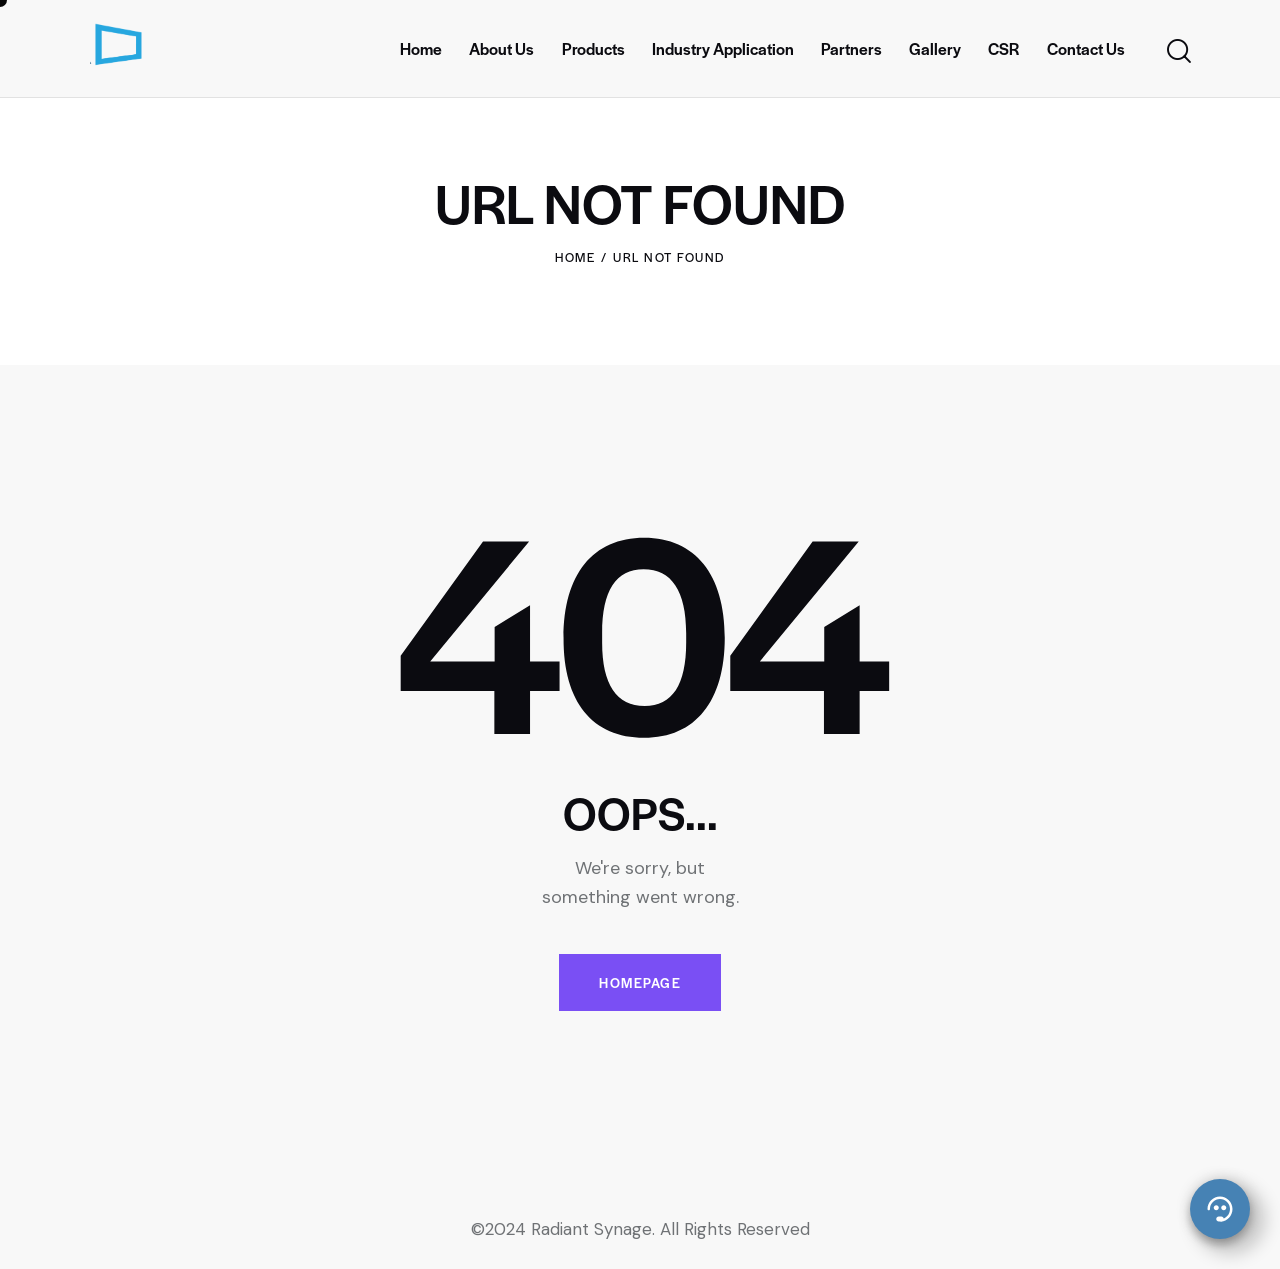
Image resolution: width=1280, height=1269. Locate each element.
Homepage (640, 982)
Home (575, 257)
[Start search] (1177, 51)
